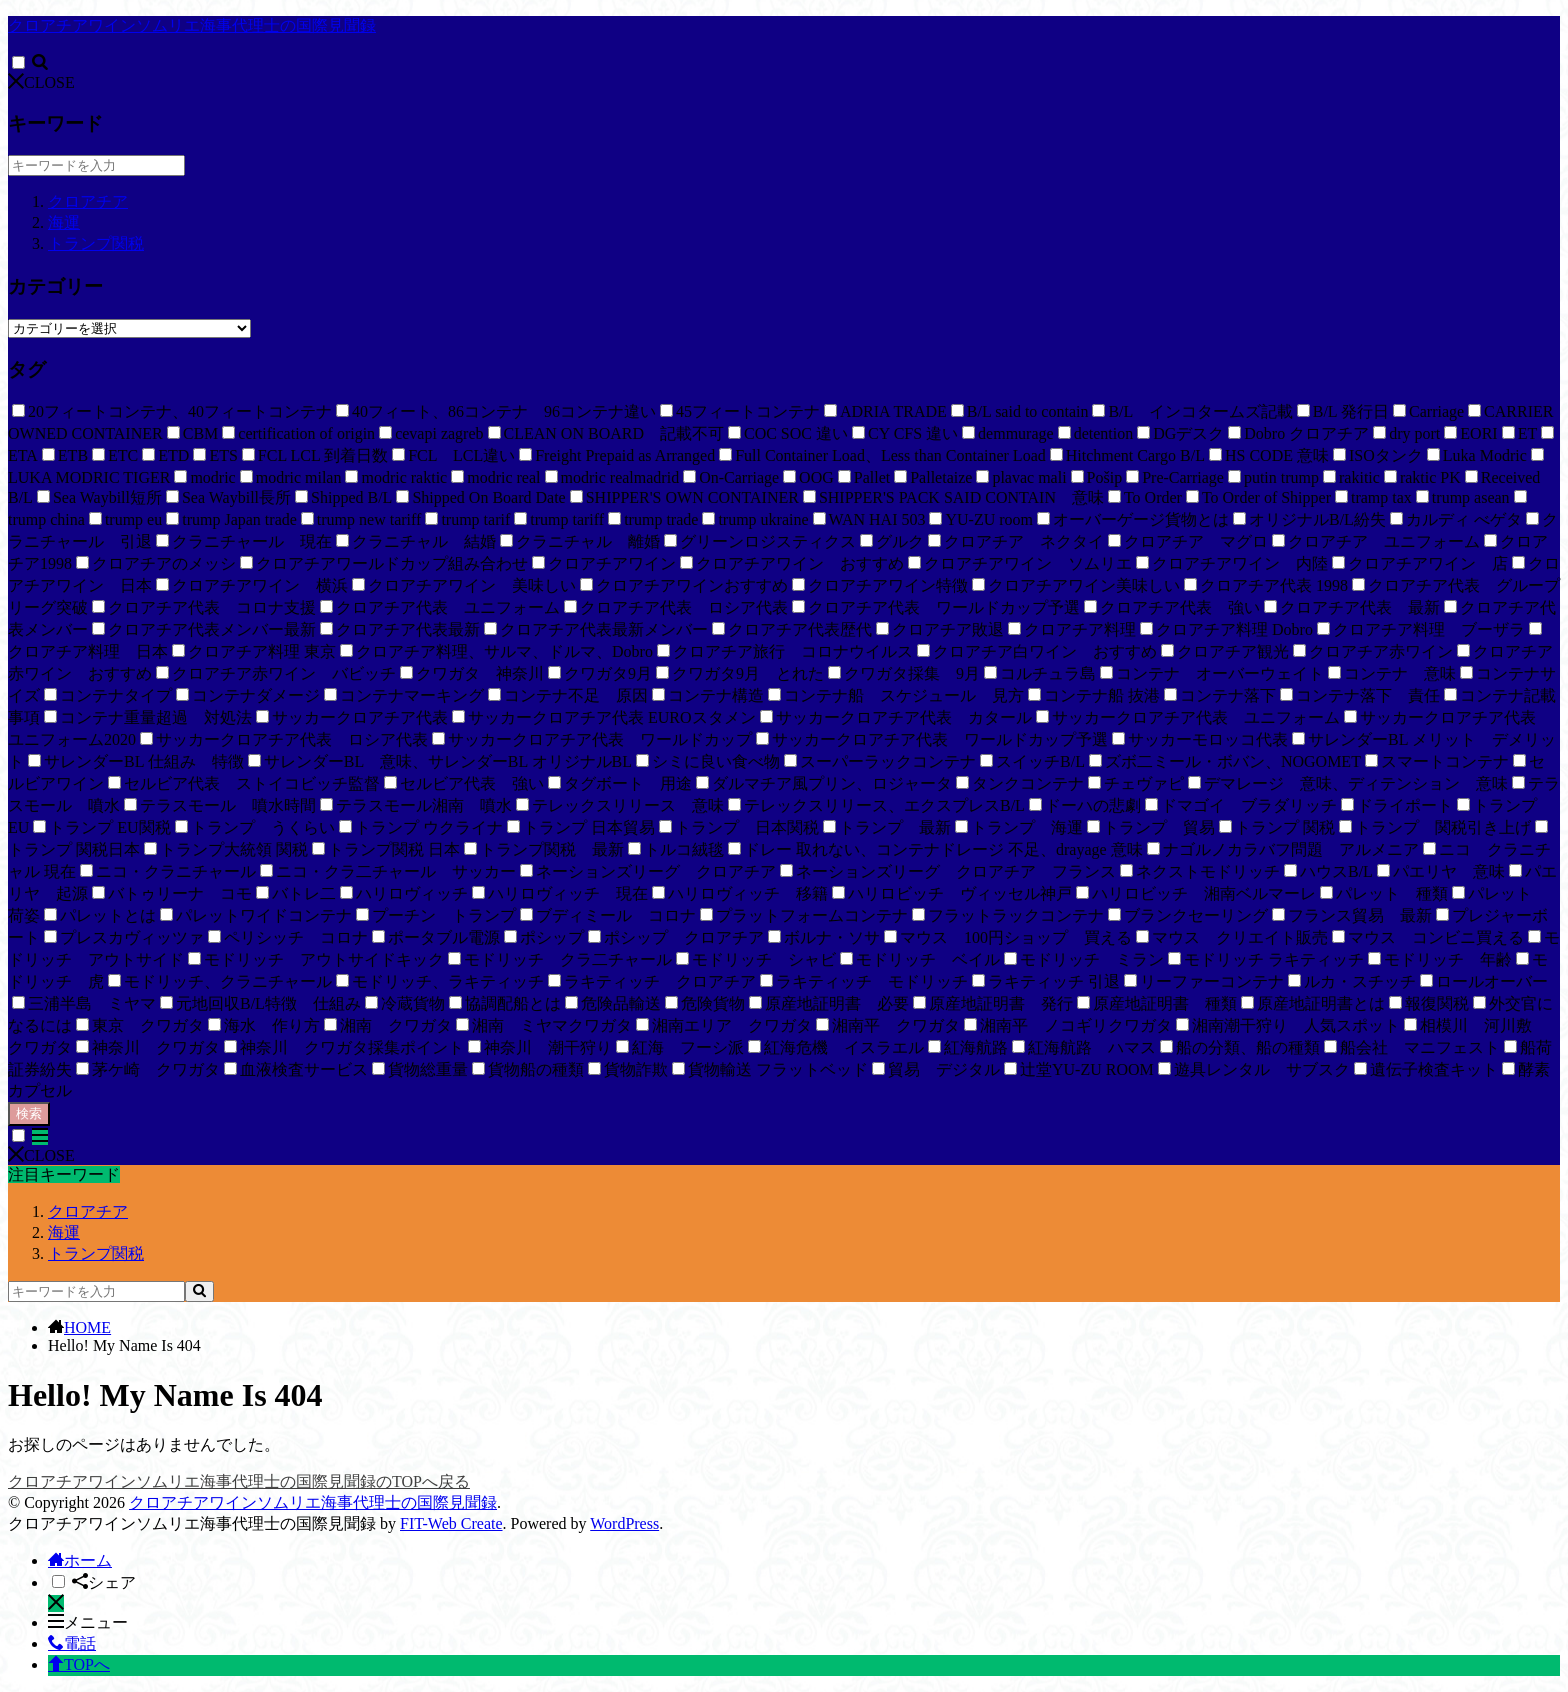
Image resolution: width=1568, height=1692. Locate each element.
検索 (29, 1113)
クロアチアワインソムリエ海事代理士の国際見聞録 (192, 25)
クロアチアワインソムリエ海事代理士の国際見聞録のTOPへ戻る (239, 1481)
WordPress (624, 1523)
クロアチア (88, 201)
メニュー (88, 1622)
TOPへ (79, 1664)
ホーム (80, 1560)
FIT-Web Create (451, 1523)
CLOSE (41, 82)
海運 (64, 222)
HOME (87, 1327)
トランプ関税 (96, 243)
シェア (104, 1582)
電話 (72, 1643)
